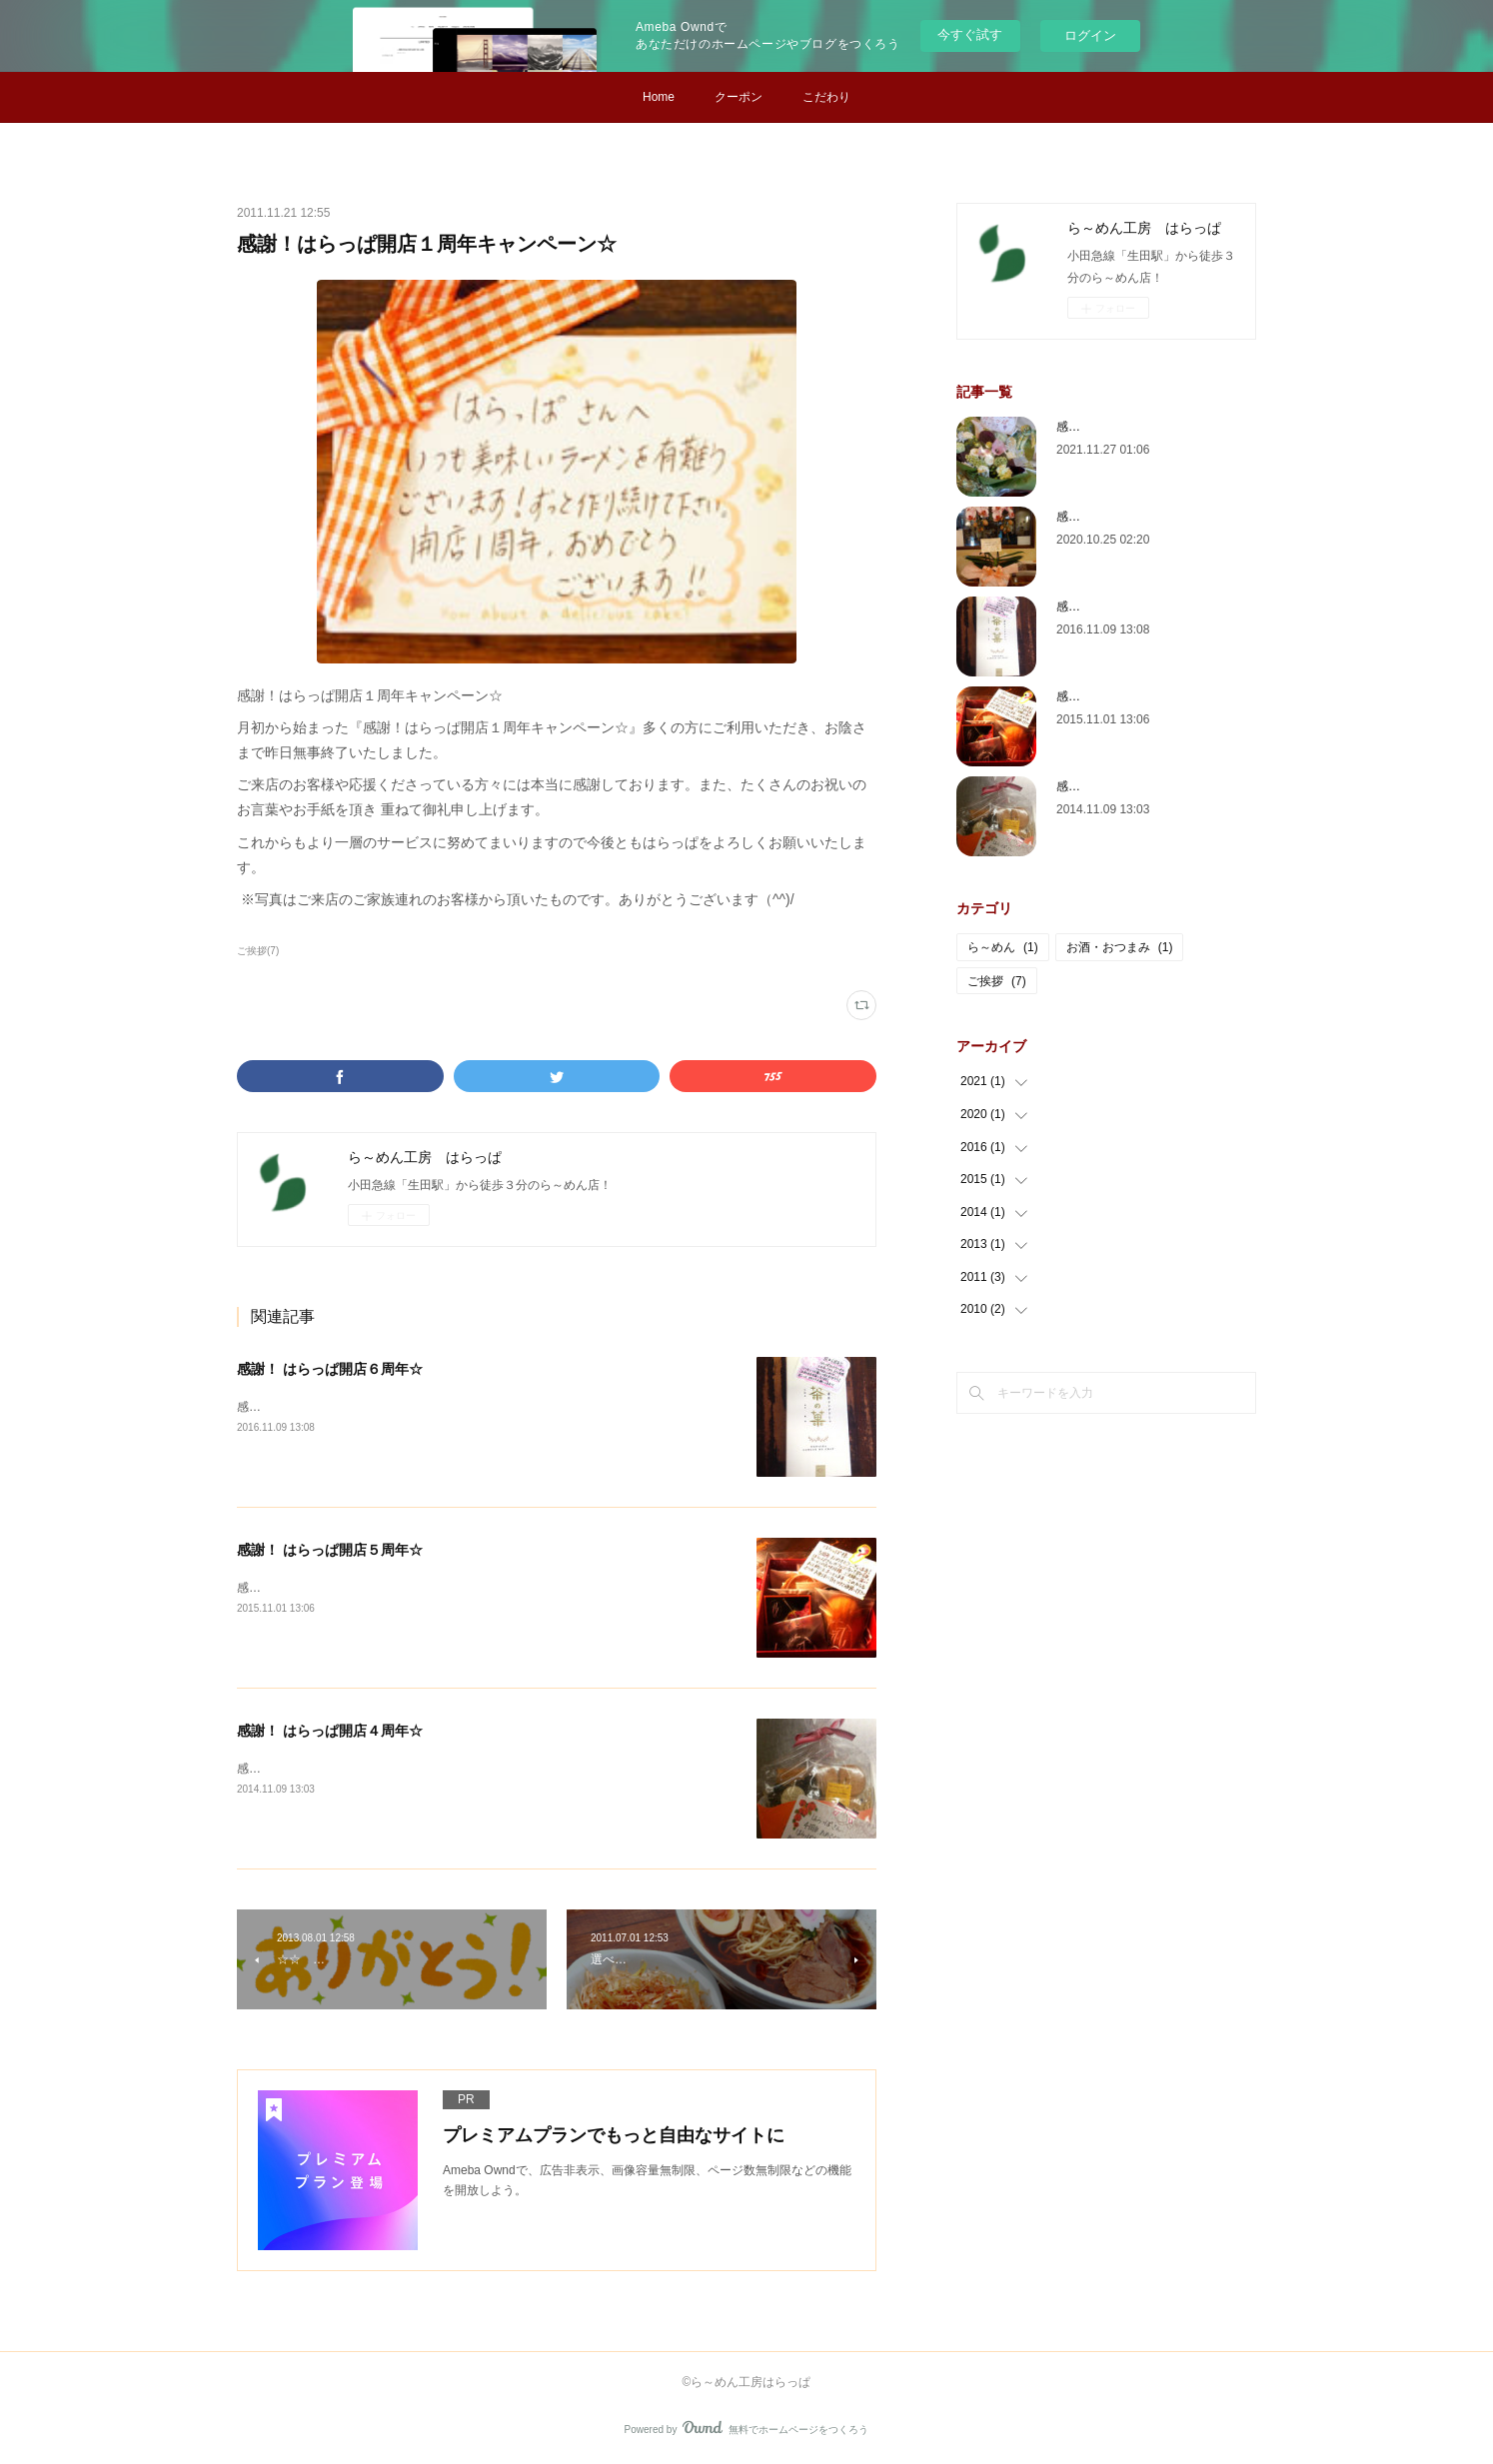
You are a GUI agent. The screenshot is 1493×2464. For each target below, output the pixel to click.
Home (659, 97)
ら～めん (1002, 947)
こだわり (826, 97)
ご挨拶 (996, 981)
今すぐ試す (969, 34)
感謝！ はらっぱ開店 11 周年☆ (1139, 427)
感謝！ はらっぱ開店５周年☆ (330, 1550)
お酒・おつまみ (1119, 947)
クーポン (738, 97)
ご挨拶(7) (258, 950)
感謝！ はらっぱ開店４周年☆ (330, 1731)
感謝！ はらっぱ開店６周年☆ (330, 1369)
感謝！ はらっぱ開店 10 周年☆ (1139, 517)
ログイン (1090, 35)
